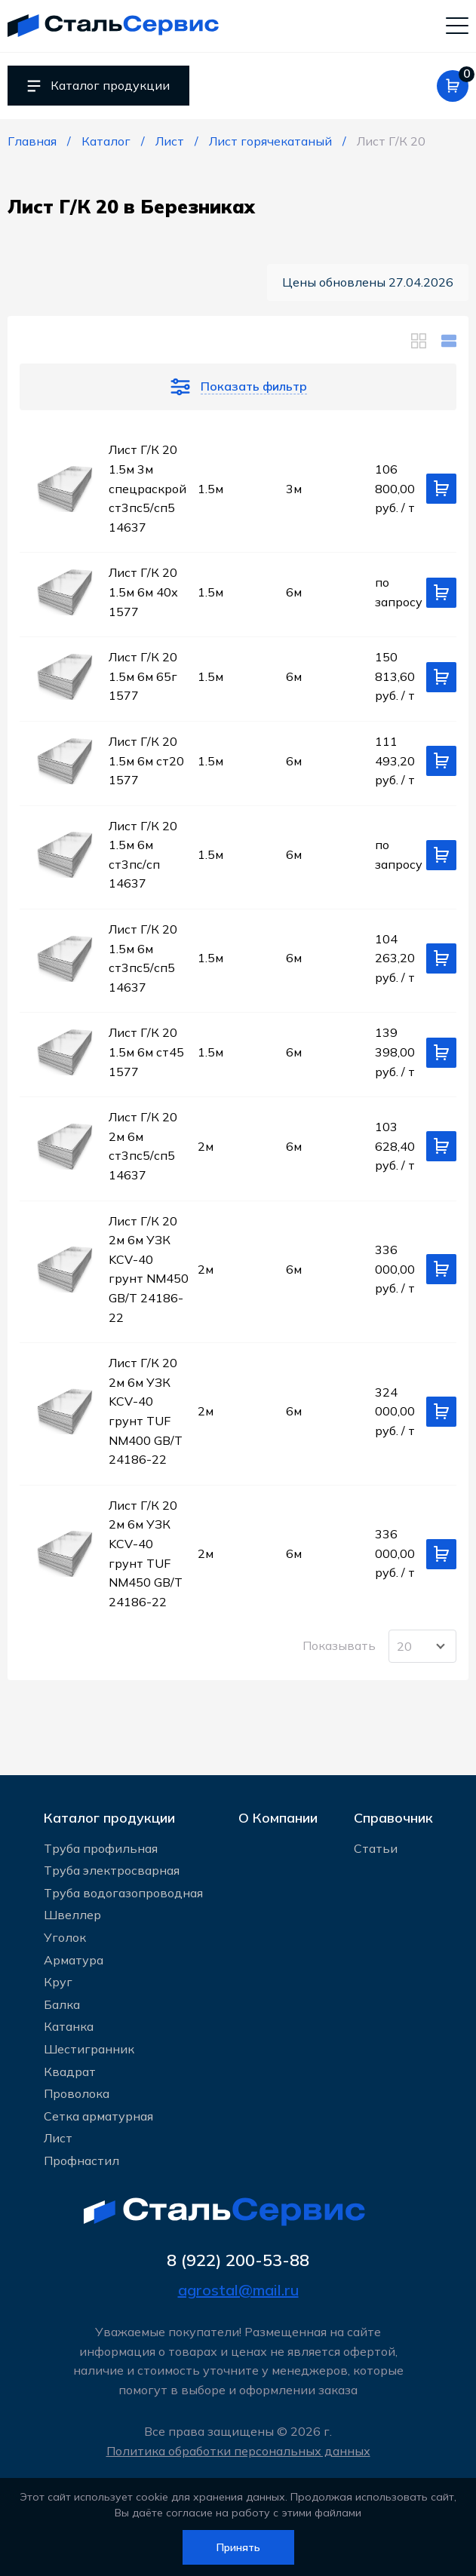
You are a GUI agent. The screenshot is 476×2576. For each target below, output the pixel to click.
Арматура (73, 1959)
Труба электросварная (112, 1869)
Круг (58, 1981)
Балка (62, 2003)
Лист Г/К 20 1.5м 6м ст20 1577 (146, 762)
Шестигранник (89, 2048)
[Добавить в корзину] (441, 491)
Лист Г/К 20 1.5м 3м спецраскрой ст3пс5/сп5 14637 (147, 490)
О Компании (278, 1814)
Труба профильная (101, 1847)
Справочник (393, 1814)
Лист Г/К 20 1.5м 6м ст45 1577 (146, 1054)
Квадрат (70, 2070)
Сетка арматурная (98, 2115)
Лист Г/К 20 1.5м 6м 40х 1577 (143, 594)
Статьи (376, 1847)
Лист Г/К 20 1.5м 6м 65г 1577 (143, 677)
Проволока (76, 2092)
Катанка (69, 2025)
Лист (58, 2137)
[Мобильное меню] (457, 26)
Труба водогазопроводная (123, 1892)
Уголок (65, 1936)
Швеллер (72, 1913)
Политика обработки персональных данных (238, 2450)
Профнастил (81, 2159)
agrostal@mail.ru (238, 2290)
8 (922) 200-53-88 (238, 2260)
